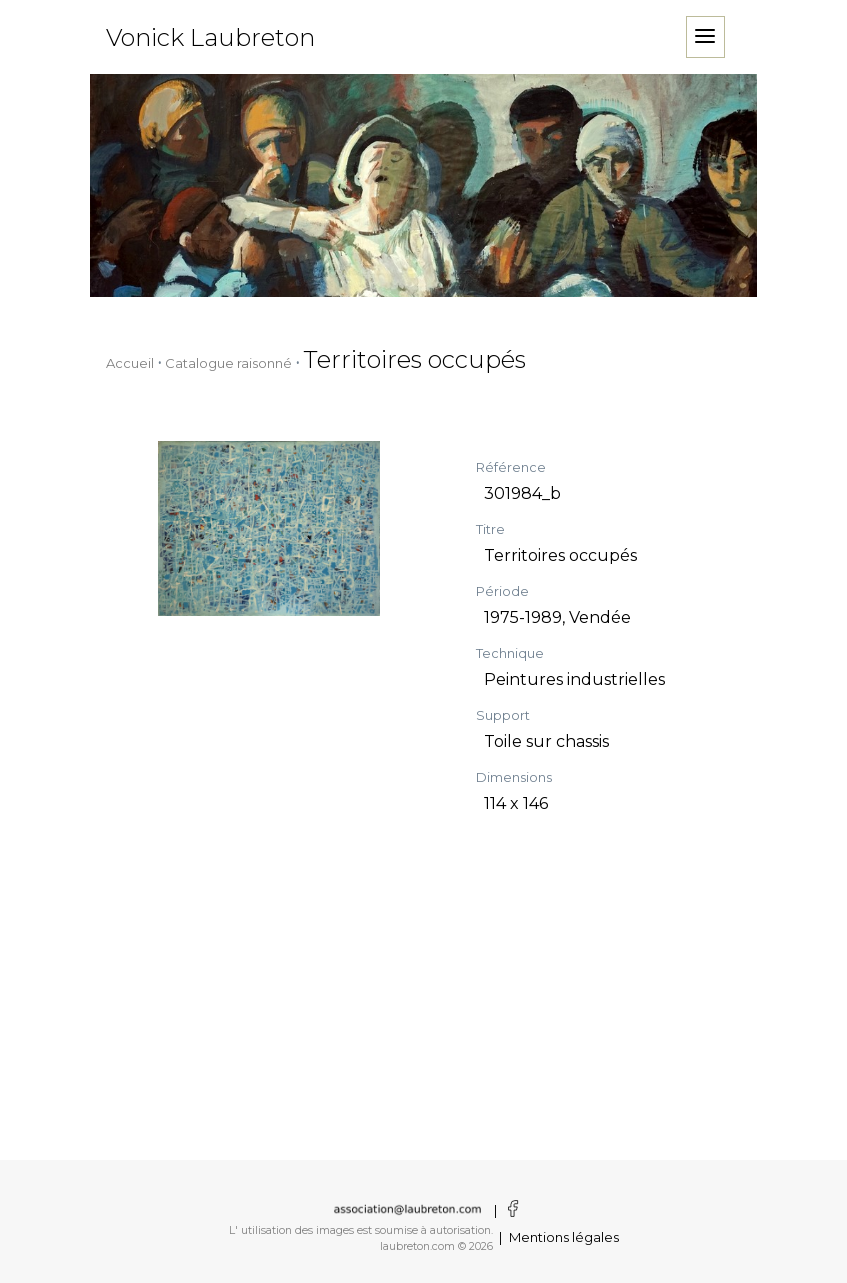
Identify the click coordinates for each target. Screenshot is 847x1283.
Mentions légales (564, 1237)
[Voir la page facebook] (510, 1210)
